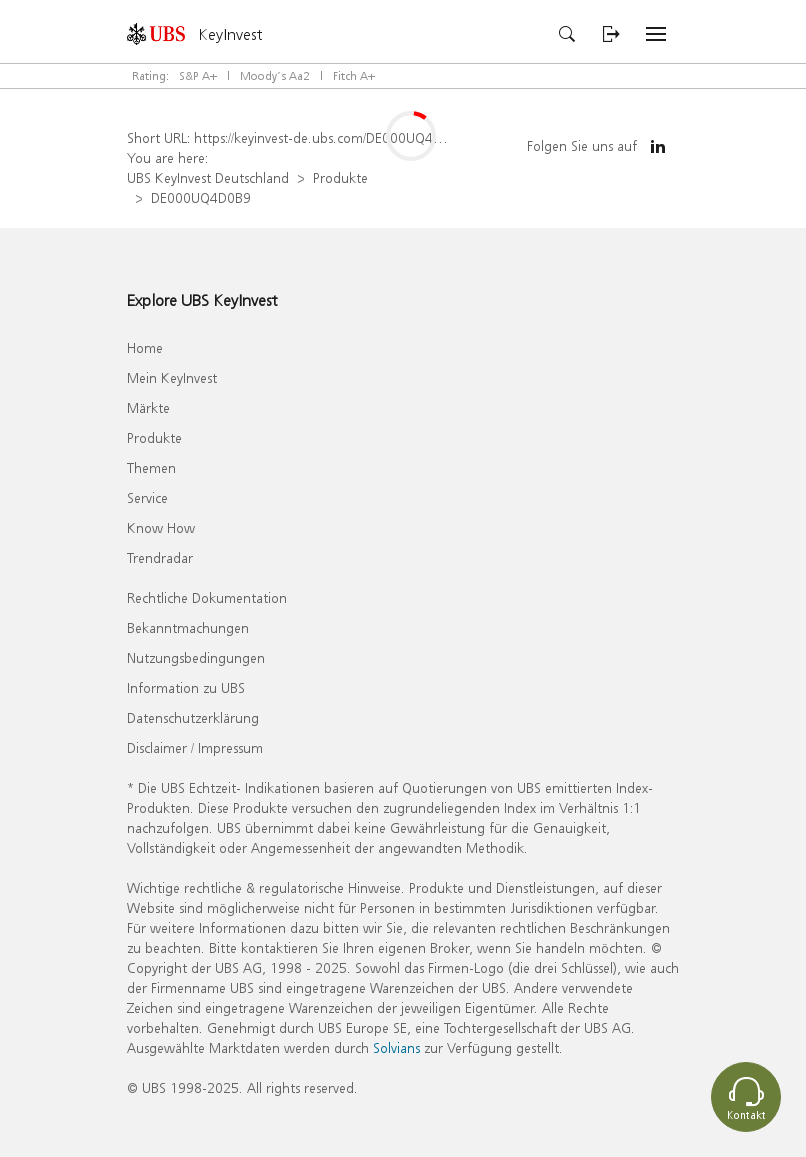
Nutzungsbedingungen (196, 657)
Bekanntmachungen (188, 627)
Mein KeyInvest (172, 377)
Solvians (396, 1047)
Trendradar (160, 557)
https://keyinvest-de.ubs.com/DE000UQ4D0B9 (330, 137)
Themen (151, 467)
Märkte (148, 407)
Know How (161, 527)
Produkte (340, 177)
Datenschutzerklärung (193, 717)
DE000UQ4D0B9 (201, 197)
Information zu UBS (186, 687)
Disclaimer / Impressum (195, 747)
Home (145, 347)
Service (147, 497)
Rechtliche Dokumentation (207, 597)
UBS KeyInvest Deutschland (208, 177)
